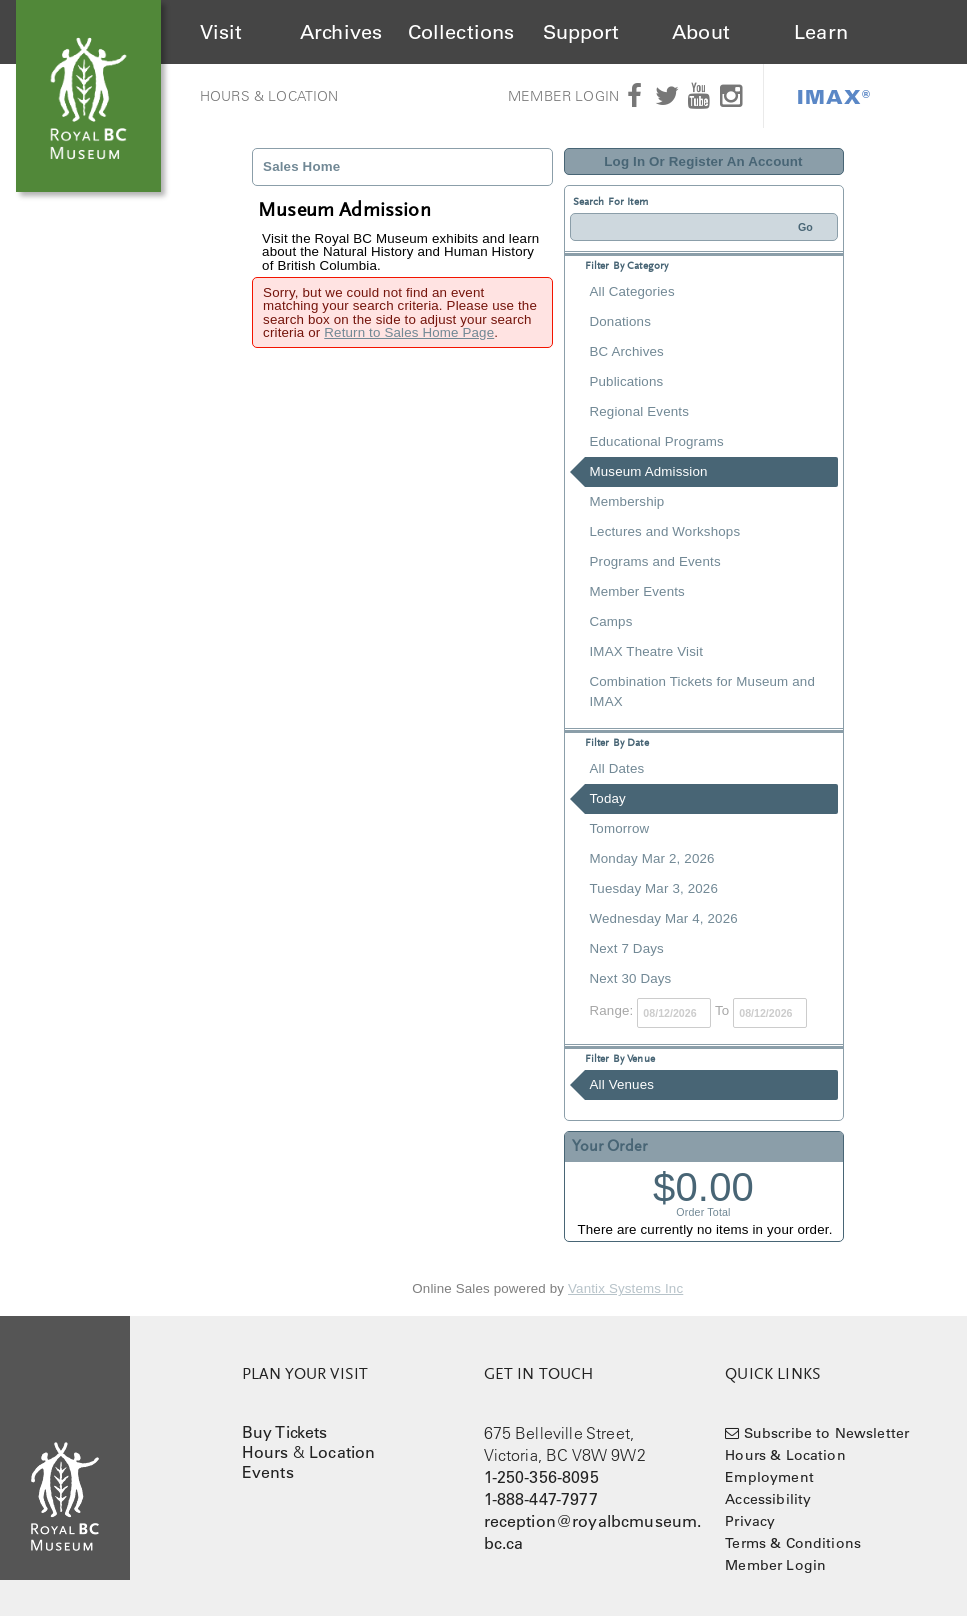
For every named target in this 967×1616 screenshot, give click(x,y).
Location (342, 1452)
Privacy (750, 1521)
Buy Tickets (285, 1432)
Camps (611, 621)
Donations (620, 321)
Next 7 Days (627, 948)
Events (268, 1472)
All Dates (617, 768)
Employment (769, 1477)
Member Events (637, 591)
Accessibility (768, 1499)
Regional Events (639, 411)
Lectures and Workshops (665, 531)
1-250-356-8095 (541, 1477)
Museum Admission (649, 471)
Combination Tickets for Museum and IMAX (702, 691)
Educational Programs (657, 441)
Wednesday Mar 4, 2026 (664, 918)
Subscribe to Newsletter (827, 1433)
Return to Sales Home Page (409, 332)
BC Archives (627, 351)
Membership (627, 501)
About (701, 32)
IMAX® (834, 96)
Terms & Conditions (793, 1543)
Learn (821, 32)
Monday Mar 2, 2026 (652, 858)
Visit (221, 32)
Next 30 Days (631, 978)
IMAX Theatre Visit (647, 651)
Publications (627, 381)
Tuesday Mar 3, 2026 (654, 888)
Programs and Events (655, 561)
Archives (341, 32)
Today (608, 798)
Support (581, 32)
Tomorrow (620, 828)
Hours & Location (269, 96)
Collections (461, 32)
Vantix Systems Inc (625, 1288)
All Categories (632, 291)
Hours (265, 1452)
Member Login (563, 96)
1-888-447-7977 (541, 1499)
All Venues (622, 1084)
